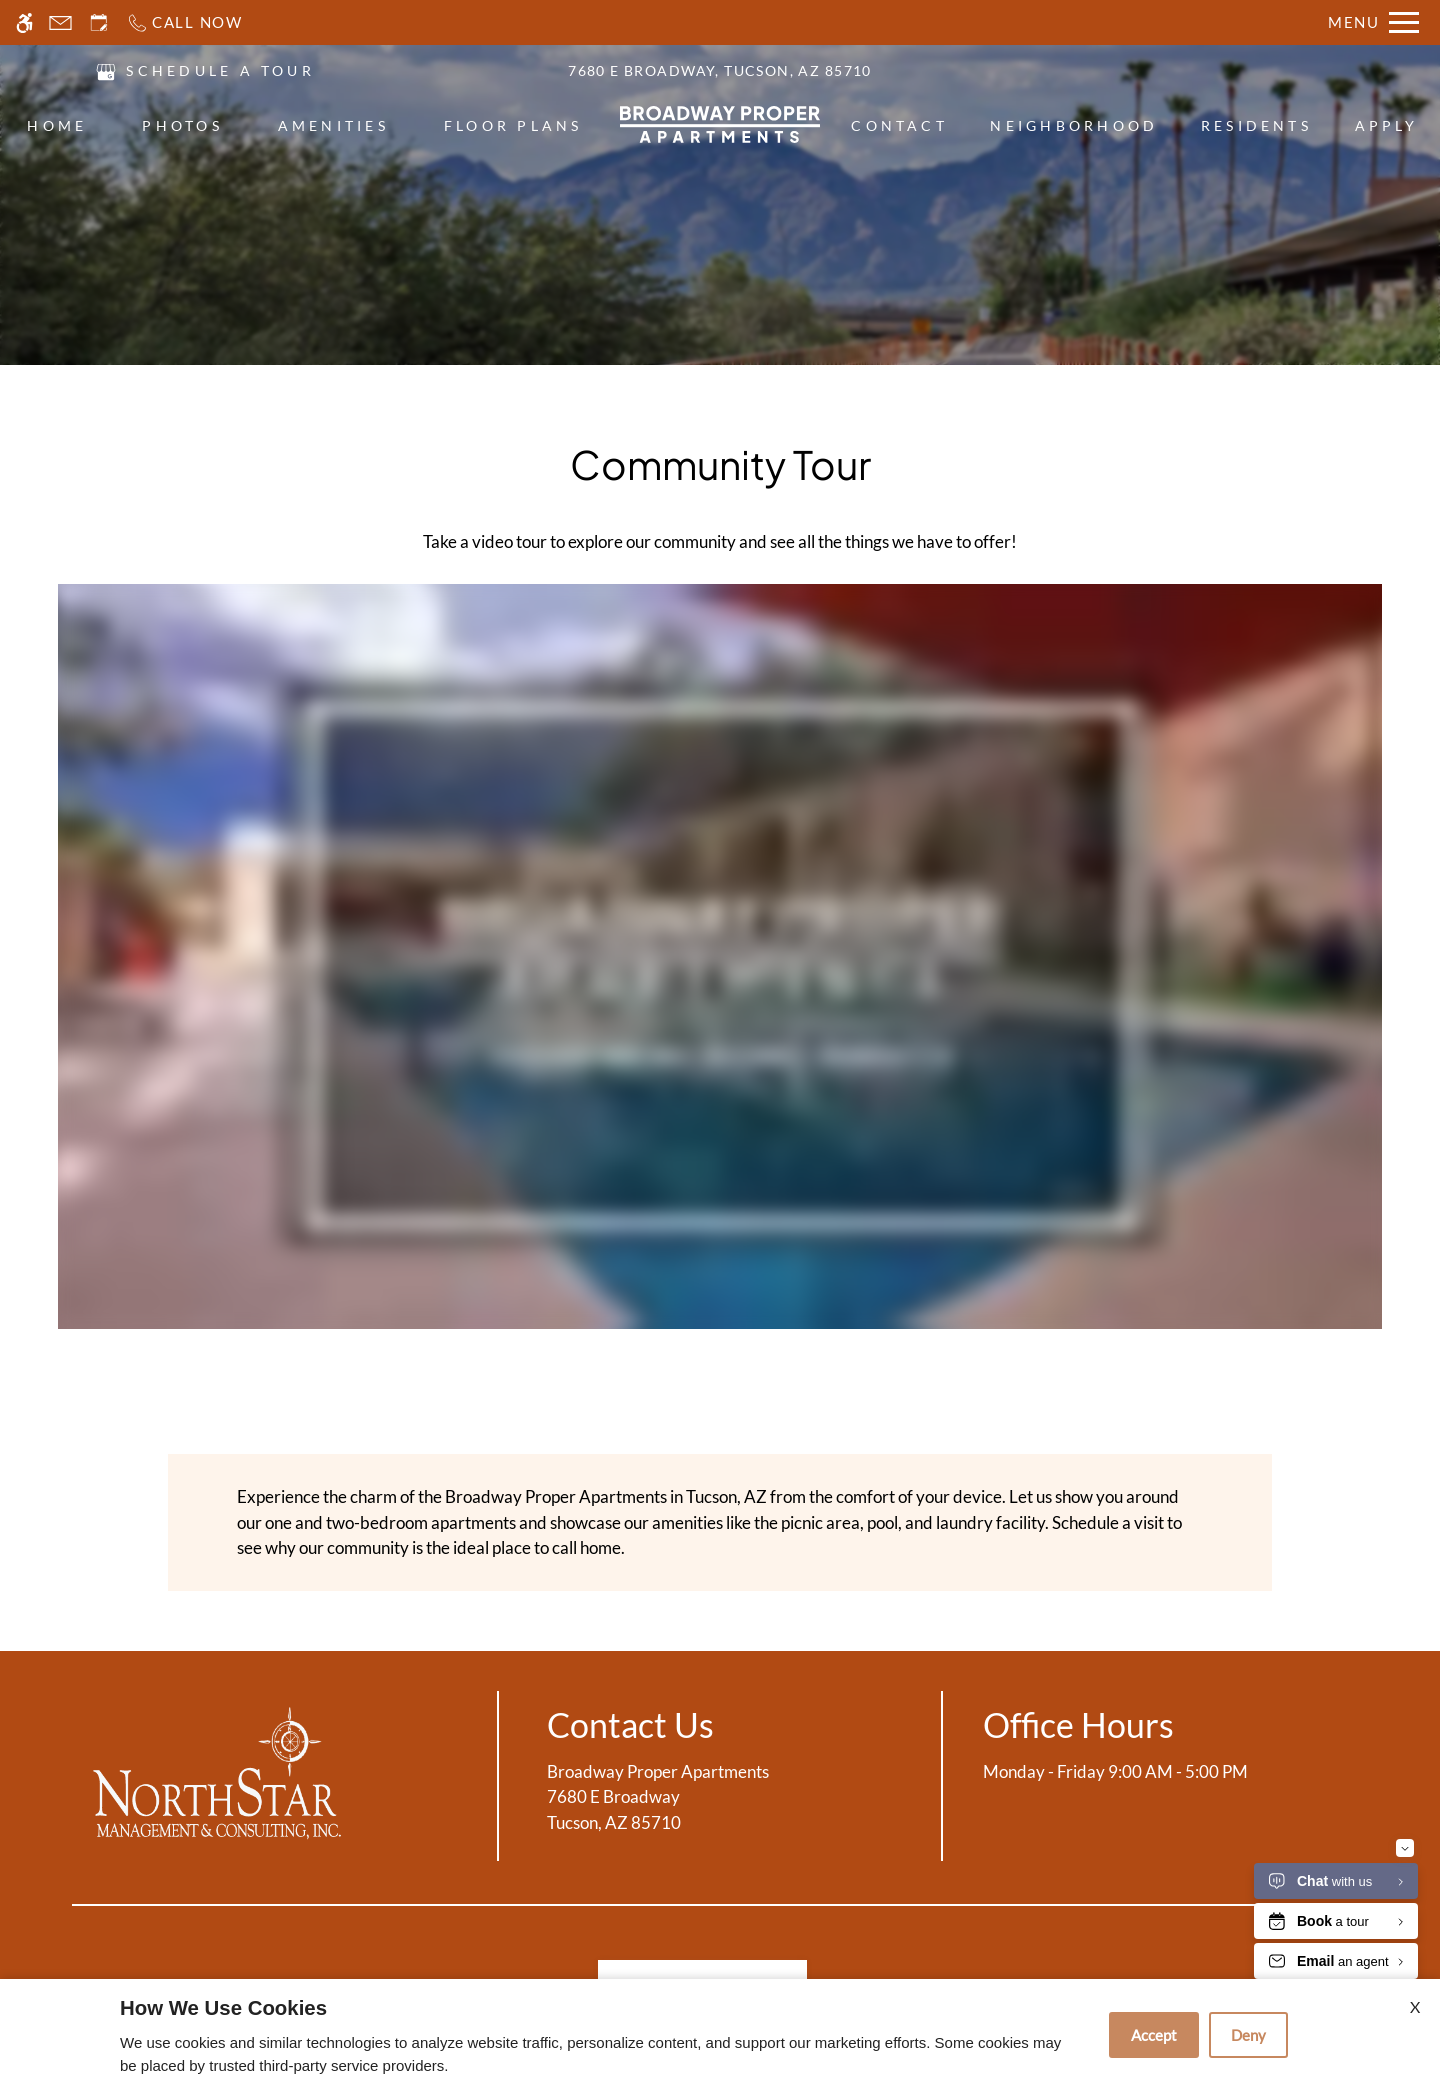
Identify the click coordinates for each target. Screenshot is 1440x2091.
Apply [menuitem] (1387, 125)
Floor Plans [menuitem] (513, 125)
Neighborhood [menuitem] (1074, 125)
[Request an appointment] (99, 22)
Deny (1248, 2035)
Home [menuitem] (57, 125)
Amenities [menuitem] (333, 125)
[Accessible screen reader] (24, 22)
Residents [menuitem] (1256, 125)
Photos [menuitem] (182, 125)
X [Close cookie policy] (1415, 2006)
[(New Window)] (106, 69)
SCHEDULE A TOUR (220, 70)
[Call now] (184, 22)
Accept (1154, 2035)
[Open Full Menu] (1373, 22)
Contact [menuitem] (899, 125)
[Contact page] (60, 22)
